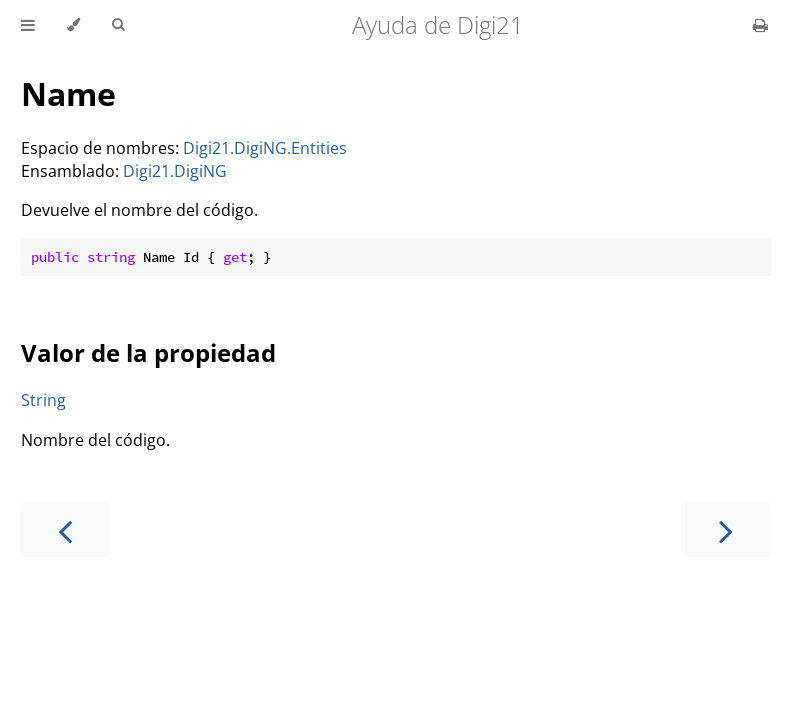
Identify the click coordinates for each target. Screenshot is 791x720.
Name (68, 93)
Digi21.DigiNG (175, 171)
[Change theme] (73, 25)
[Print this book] (760, 25)
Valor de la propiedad (148, 352)
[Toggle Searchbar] (118, 25)
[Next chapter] (726, 529)
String (43, 400)
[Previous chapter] (65, 529)
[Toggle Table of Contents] (28, 25)
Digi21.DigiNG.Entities (265, 148)
